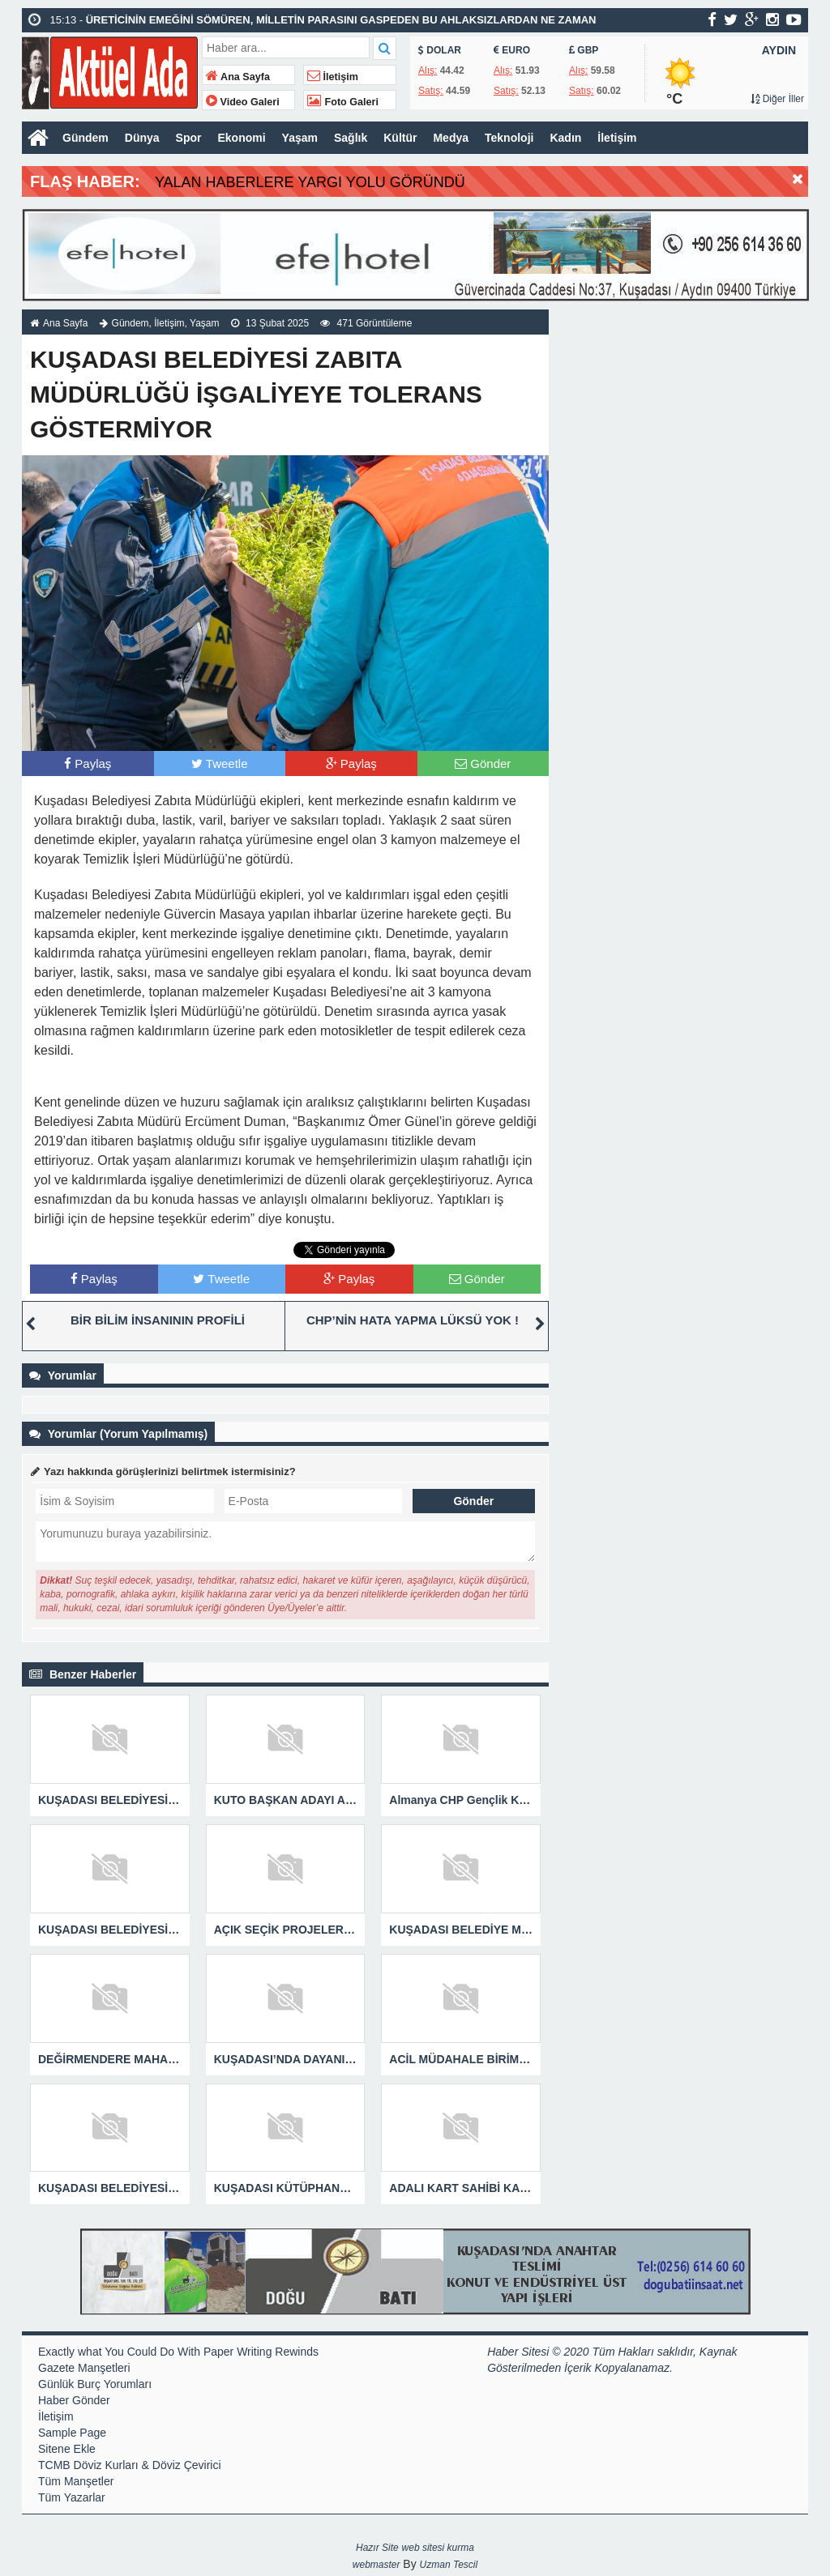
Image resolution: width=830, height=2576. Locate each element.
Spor (189, 137)
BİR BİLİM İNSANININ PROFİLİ (158, 1320)
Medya (450, 137)
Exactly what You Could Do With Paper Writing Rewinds (178, 2351)
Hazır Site (377, 2547)
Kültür (400, 137)
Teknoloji (509, 137)
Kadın (565, 137)
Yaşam (300, 137)
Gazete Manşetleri (84, 2367)
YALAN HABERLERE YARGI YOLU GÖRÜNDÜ (310, 182)
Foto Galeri (343, 102)
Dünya (142, 137)
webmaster (376, 2564)
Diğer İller (777, 98)
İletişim (332, 77)
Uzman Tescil (449, 2564)
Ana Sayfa (238, 77)
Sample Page (72, 2432)
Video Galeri (243, 102)
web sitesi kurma (438, 2547)
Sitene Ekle (67, 2448)
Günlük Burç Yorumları (95, 2384)
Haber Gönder (74, 2400)
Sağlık (350, 137)
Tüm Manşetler (75, 2481)
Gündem (85, 137)
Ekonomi (241, 137)
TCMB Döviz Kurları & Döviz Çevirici (129, 2465)
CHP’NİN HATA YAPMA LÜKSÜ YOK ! (412, 1320)
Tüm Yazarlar (71, 2497)
